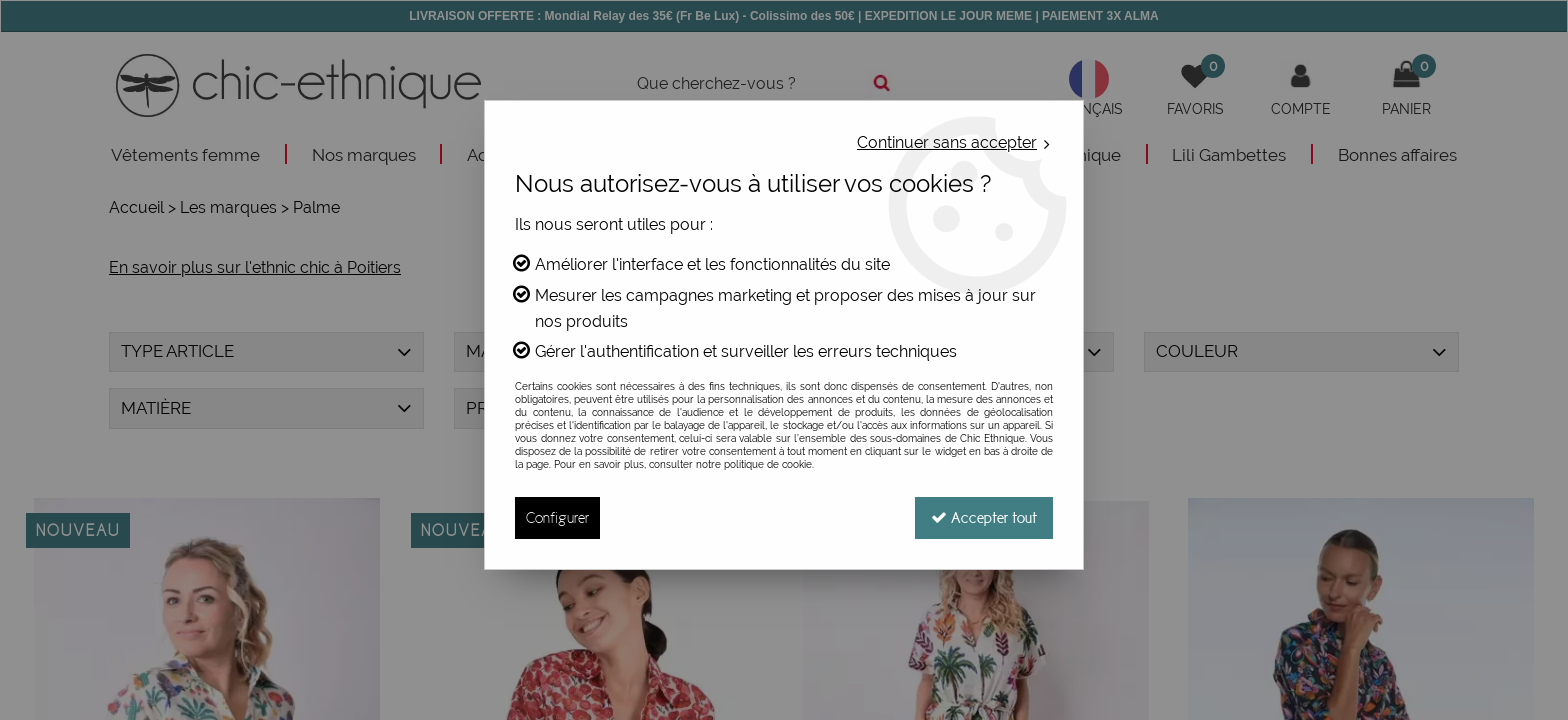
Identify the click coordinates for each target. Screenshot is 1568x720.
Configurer (557, 517)
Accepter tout (984, 517)
